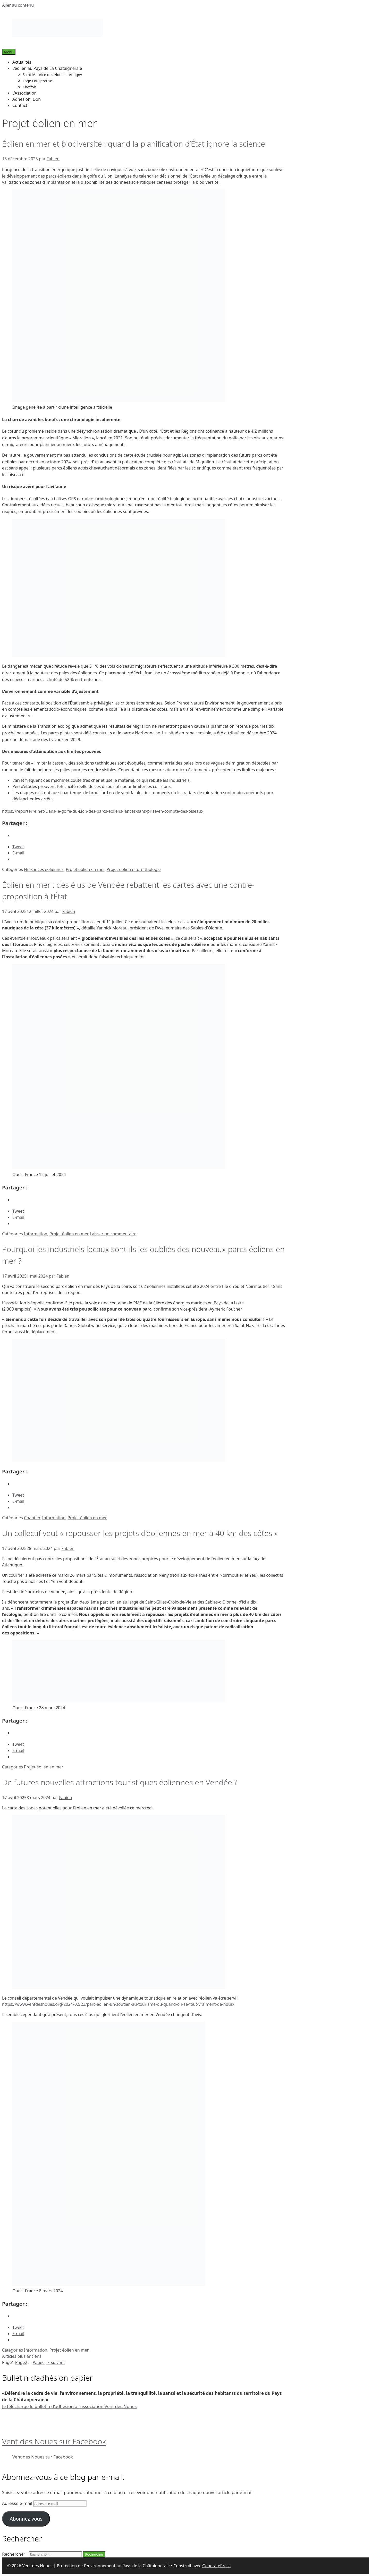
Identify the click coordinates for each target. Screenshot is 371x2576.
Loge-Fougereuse (37, 80)
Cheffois (30, 87)
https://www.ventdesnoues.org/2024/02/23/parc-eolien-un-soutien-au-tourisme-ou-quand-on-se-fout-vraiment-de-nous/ (118, 2004)
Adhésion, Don (26, 99)
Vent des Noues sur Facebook (54, 2441)
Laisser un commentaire (113, 1234)
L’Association (24, 93)
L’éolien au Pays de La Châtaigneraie (47, 68)
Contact (19, 105)
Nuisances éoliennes (44, 869)
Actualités (21, 62)
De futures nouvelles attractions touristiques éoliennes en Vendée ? (119, 1782)
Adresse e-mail (17, 2503)
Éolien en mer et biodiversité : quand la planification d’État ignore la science (133, 143)
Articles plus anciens (21, 2356)
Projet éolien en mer (85, 869)
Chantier (32, 1518)
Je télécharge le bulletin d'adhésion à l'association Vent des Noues (69, 2406)
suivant (55, 2362)
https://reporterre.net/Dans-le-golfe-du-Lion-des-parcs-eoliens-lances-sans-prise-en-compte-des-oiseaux (102, 811)
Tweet (18, 847)
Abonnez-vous (26, 2518)
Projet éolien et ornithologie (133, 869)
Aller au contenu (18, 5)
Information (35, 1234)
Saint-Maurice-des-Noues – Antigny (52, 74)
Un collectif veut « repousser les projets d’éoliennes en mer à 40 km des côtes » (140, 1533)
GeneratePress (216, 2566)
